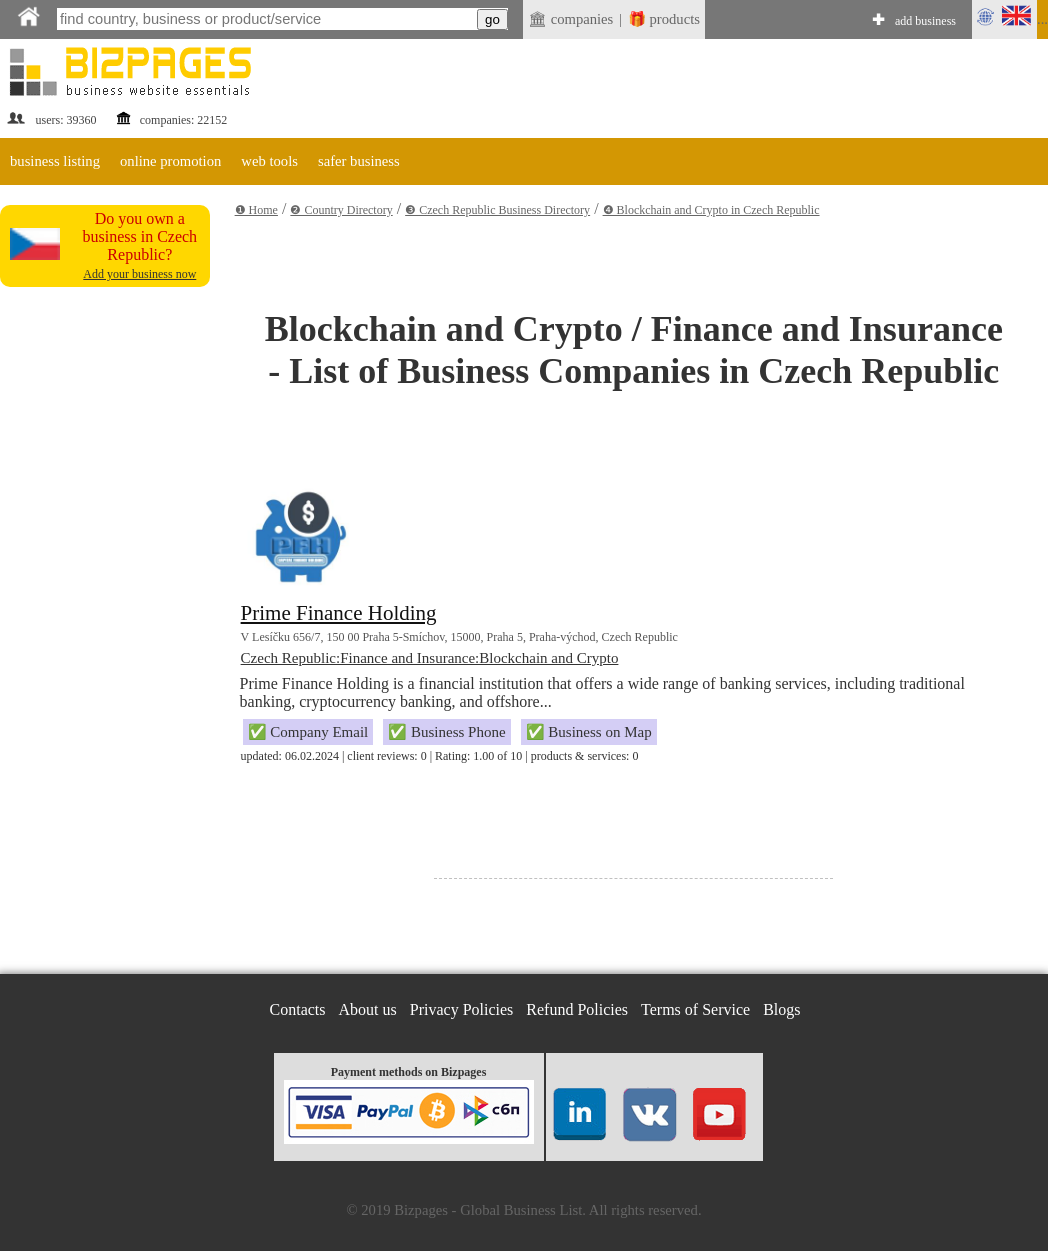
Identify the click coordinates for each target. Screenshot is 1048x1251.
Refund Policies (577, 1009)
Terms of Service (695, 1009)
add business (925, 21)
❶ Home (256, 210)
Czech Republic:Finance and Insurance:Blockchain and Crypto (430, 658)
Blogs (781, 1009)
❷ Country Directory (341, 210)
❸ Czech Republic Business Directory (497, 210)
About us (368, 1009)
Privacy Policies (462, 1009)
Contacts (298, 1009)
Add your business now (139, 274)
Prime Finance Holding (339, 613)
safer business (359, 161)
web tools (269, 161)
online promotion (170, 161)
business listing (55, 161)
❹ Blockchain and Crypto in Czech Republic (711, 210)
